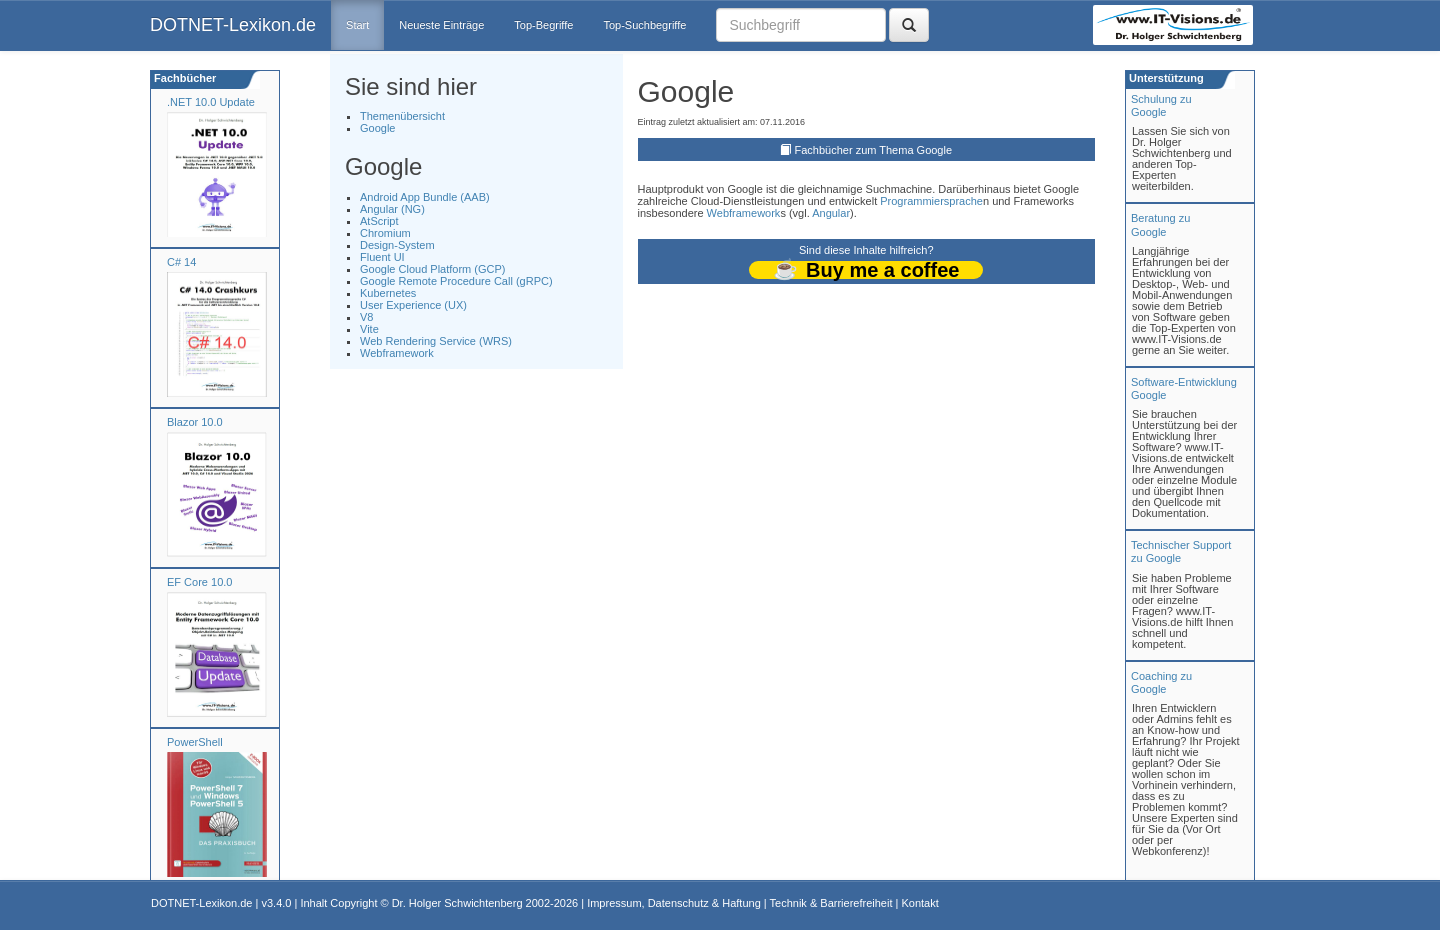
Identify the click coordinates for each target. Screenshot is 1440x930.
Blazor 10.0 (195, 422)
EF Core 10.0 (199, 582)
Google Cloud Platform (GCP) (433, 269)
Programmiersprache (931, 201)
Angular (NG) (392, 209)
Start (357, 25)
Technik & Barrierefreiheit (831, 903)
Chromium (385, 233)
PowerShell (195, 742)
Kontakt (919, 903)
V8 (366, 317)
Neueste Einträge (441, 25)
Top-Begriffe (543, 25)
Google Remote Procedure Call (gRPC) (456, 281)
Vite (369, 329)
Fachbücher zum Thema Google (874, 150)
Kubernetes (388, 293)
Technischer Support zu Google (1181, 551)
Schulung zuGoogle (1161, 105)
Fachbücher (183, 78)
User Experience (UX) (413, 305)
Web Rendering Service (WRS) (436, 341)
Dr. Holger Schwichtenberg (457, 903)
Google (377, 128)
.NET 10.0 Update (211, 102)
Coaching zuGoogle (1161, 682)
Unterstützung (1165, 78)
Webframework (397, 353)
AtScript (379, 221)
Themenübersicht (402, 116)
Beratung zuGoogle (1160, 224)
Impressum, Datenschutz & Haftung (674, 903)
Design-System (397, 245)
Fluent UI (382, 257)
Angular (831, 213)
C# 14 (181, 262)
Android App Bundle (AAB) (425, 197)
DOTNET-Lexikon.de (233, 25)
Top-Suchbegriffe (644, 25)
